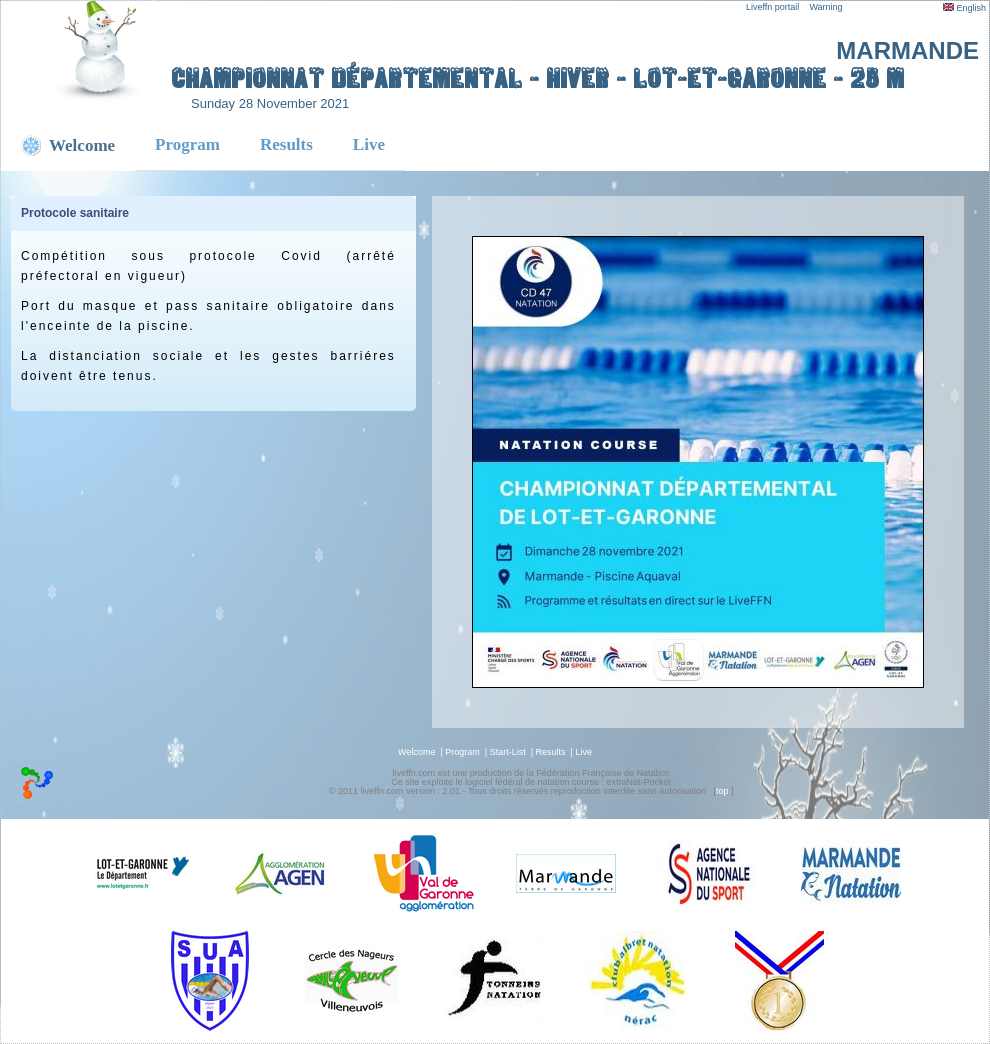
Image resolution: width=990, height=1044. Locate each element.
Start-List (508, 752)
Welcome (416, 752)
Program (187, 144)
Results (286, 144)
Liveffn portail (772, 7)
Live (369, 144)
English (964, 8)
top (722, 791)
